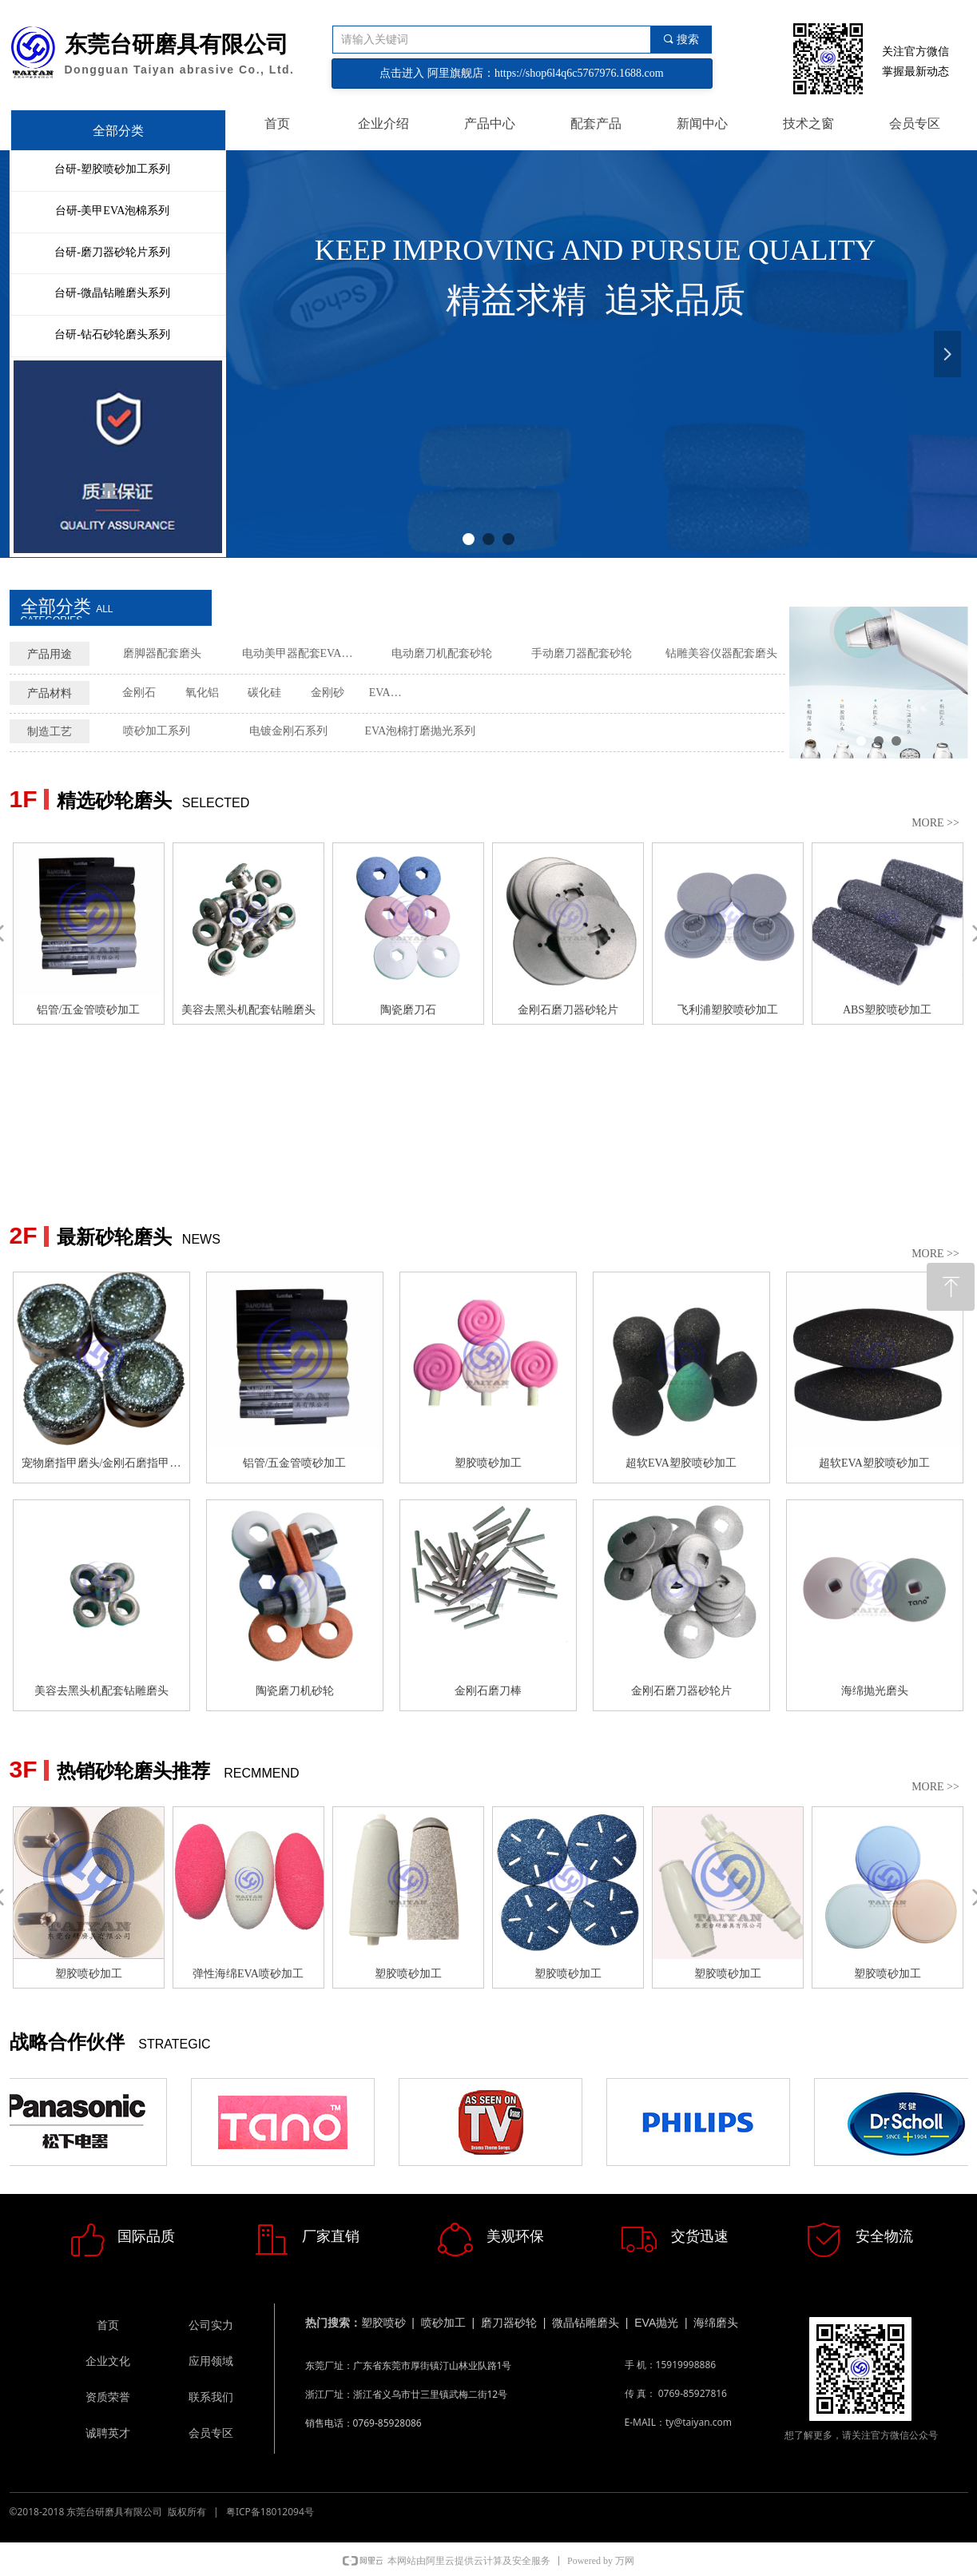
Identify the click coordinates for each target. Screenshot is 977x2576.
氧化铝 (202, 693)
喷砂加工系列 (156, 731)
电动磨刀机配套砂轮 (441, 653)
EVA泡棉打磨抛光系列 (420, 731)
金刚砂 (327, 693)
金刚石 (139, 693)
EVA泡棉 (391, 693)
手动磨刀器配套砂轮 (581, 653)
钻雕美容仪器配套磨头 (721, 653)
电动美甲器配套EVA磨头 (303, 653)
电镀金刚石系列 (288, 731)
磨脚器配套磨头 (162, 653)
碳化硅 (264, 693)
